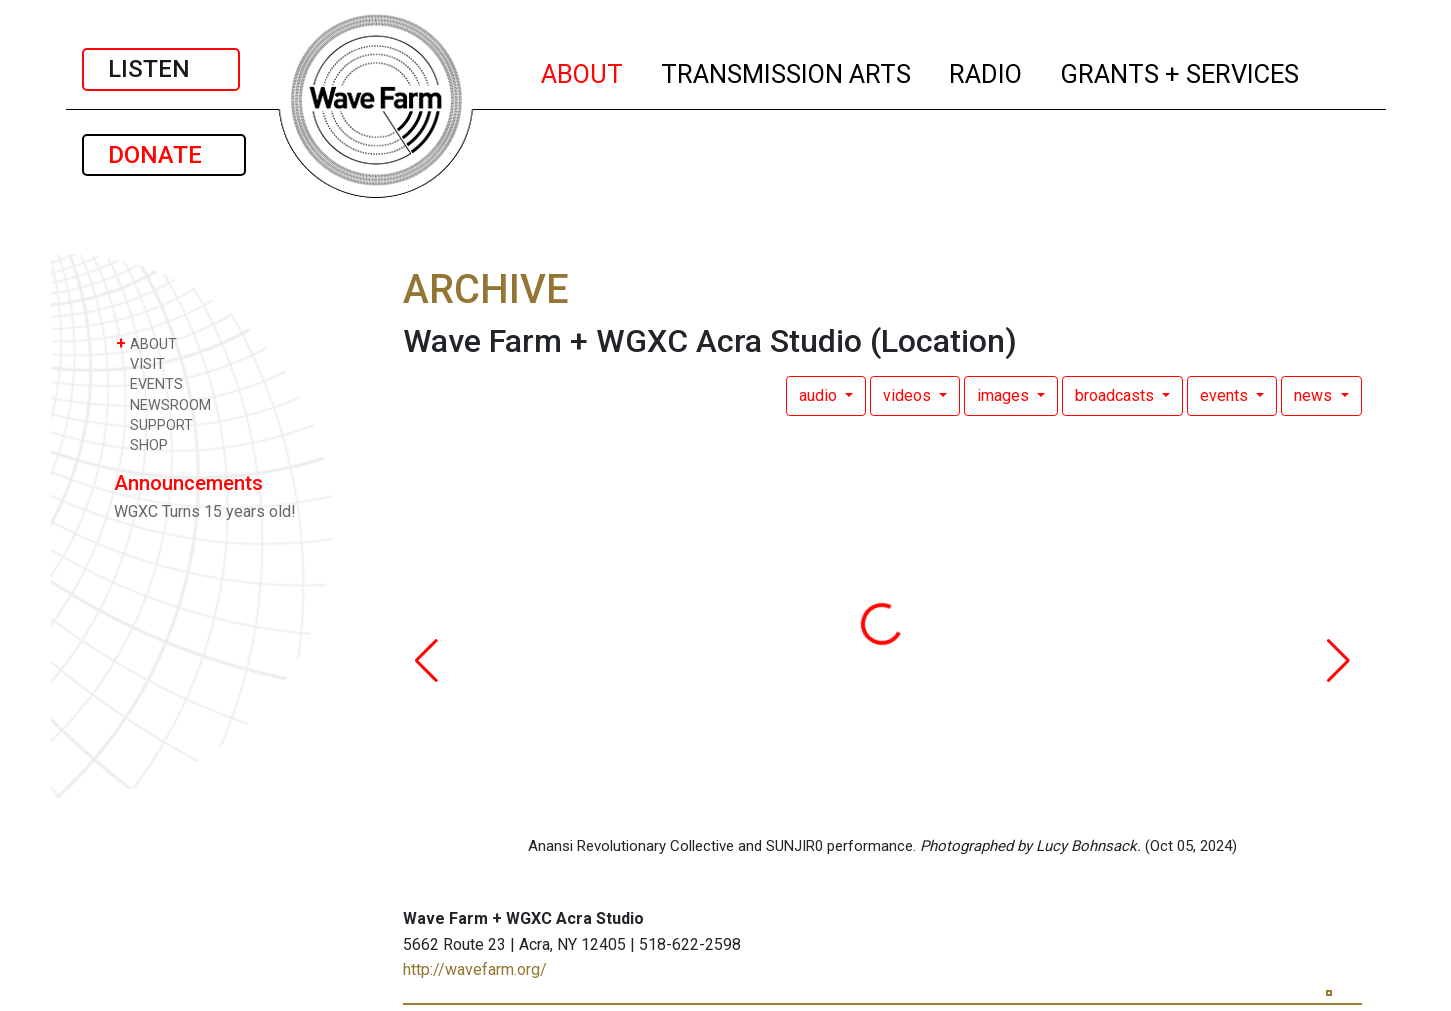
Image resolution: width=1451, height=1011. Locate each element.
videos (909, 395)
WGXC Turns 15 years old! (205, 511)
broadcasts (1116, 395)
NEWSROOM (163, 404)
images (1005, 395)
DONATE (164, 155)
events (1226, 395)
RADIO (986, 71)
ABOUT (583, 71)
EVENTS (149, 383)
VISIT (140, 363)
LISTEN (161, 69)
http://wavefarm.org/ (475, 969)
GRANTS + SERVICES (1180, 71)
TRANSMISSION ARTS (787, 71)
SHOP (142, 444)
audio (820, 395)
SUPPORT (154, 424)
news (1315, 395)
